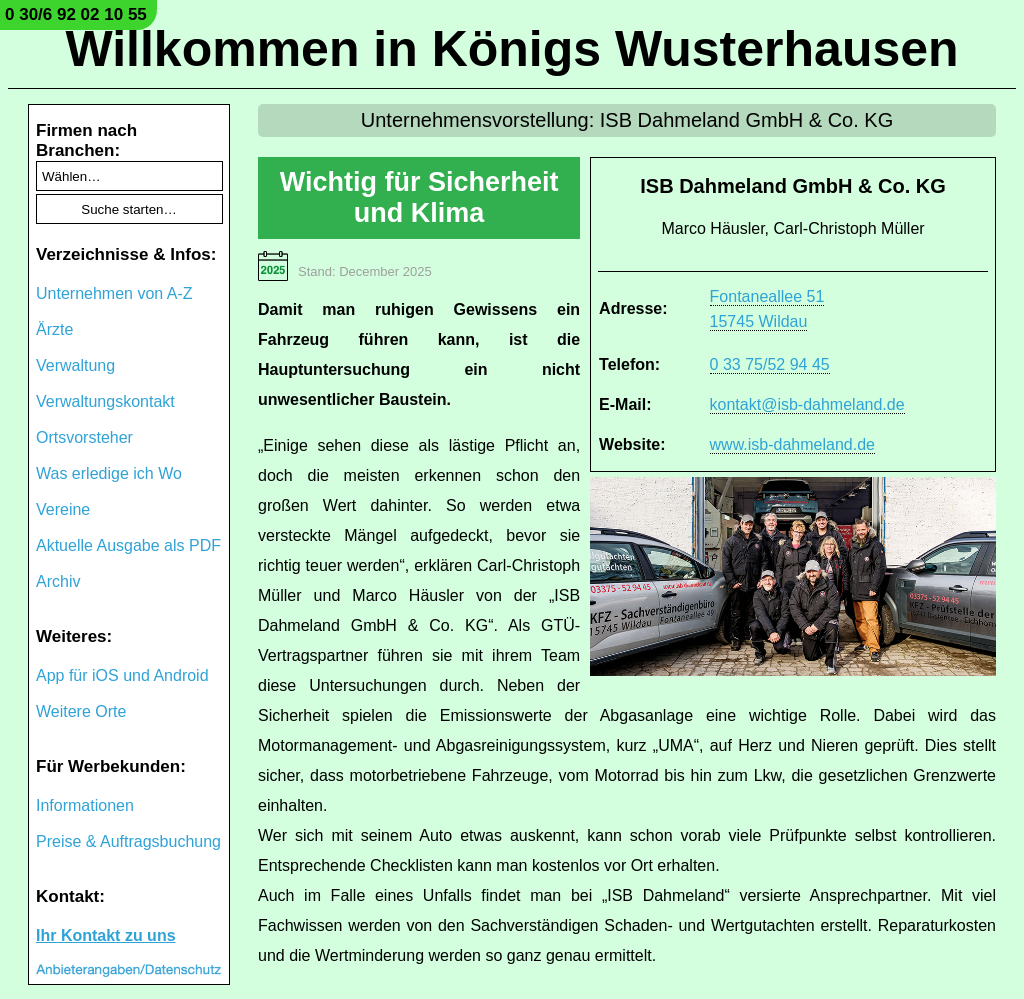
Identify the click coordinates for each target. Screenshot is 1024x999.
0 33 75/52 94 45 (770, 364)
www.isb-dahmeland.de (792, 444)
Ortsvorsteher (84, 437)
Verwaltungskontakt (105, 401)
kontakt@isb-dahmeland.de (807, 404)
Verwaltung (75, 365)
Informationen (85, 805)
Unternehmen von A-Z (114, 293)
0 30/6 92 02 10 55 (76, 14)
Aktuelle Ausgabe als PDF (128, 545)
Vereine (63, 509)
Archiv (58, 581)
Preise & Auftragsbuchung (128, 841)
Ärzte (54, 329)
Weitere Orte (81, 711)
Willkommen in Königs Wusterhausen (511, 49)
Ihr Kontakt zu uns (106, 935)
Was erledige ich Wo (109, 473)
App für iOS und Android (122, 675)
